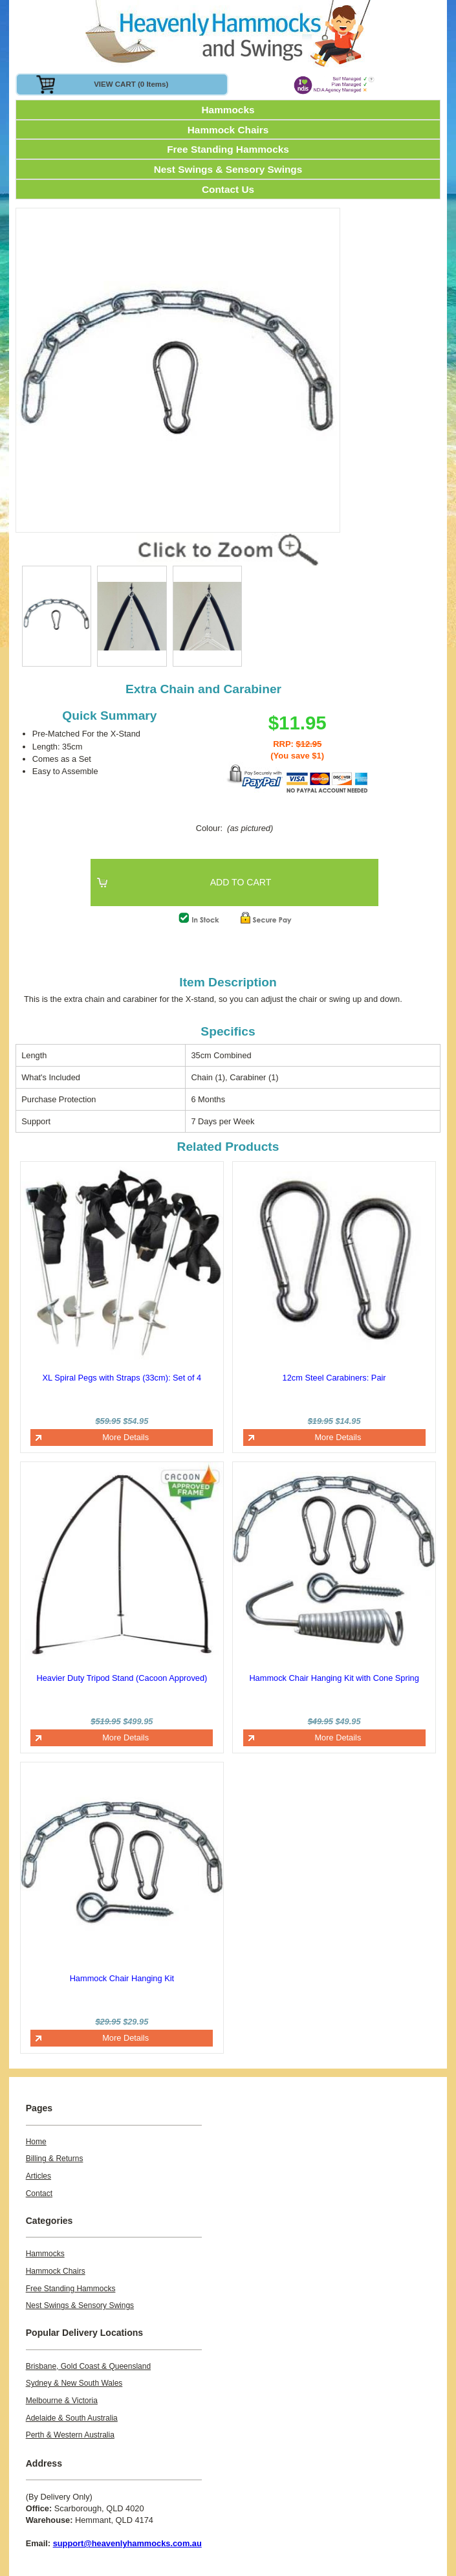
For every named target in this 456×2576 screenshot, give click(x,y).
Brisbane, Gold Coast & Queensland (88, 2366)
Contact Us (228, 189)
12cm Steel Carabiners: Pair (334, 1377)
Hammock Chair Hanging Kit (122, 1978)
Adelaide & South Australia (72, 2418)
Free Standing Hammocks (228, 149)
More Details (125, 1437)
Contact (39, 2193)
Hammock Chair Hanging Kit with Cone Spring (333, 1678)
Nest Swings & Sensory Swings (228, 169)
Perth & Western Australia (70, 2434)
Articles (38, 2176)
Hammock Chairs (228, 129)
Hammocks (228, 109)
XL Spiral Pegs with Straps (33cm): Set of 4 (122, 1377)
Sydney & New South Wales (74, 2383)
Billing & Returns (54, 2158)
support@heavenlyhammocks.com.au (127, 2543)
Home (36, 2141)
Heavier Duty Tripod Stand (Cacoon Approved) (121, 1678)
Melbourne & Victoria (62, 2400)
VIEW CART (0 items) (131, 84)
